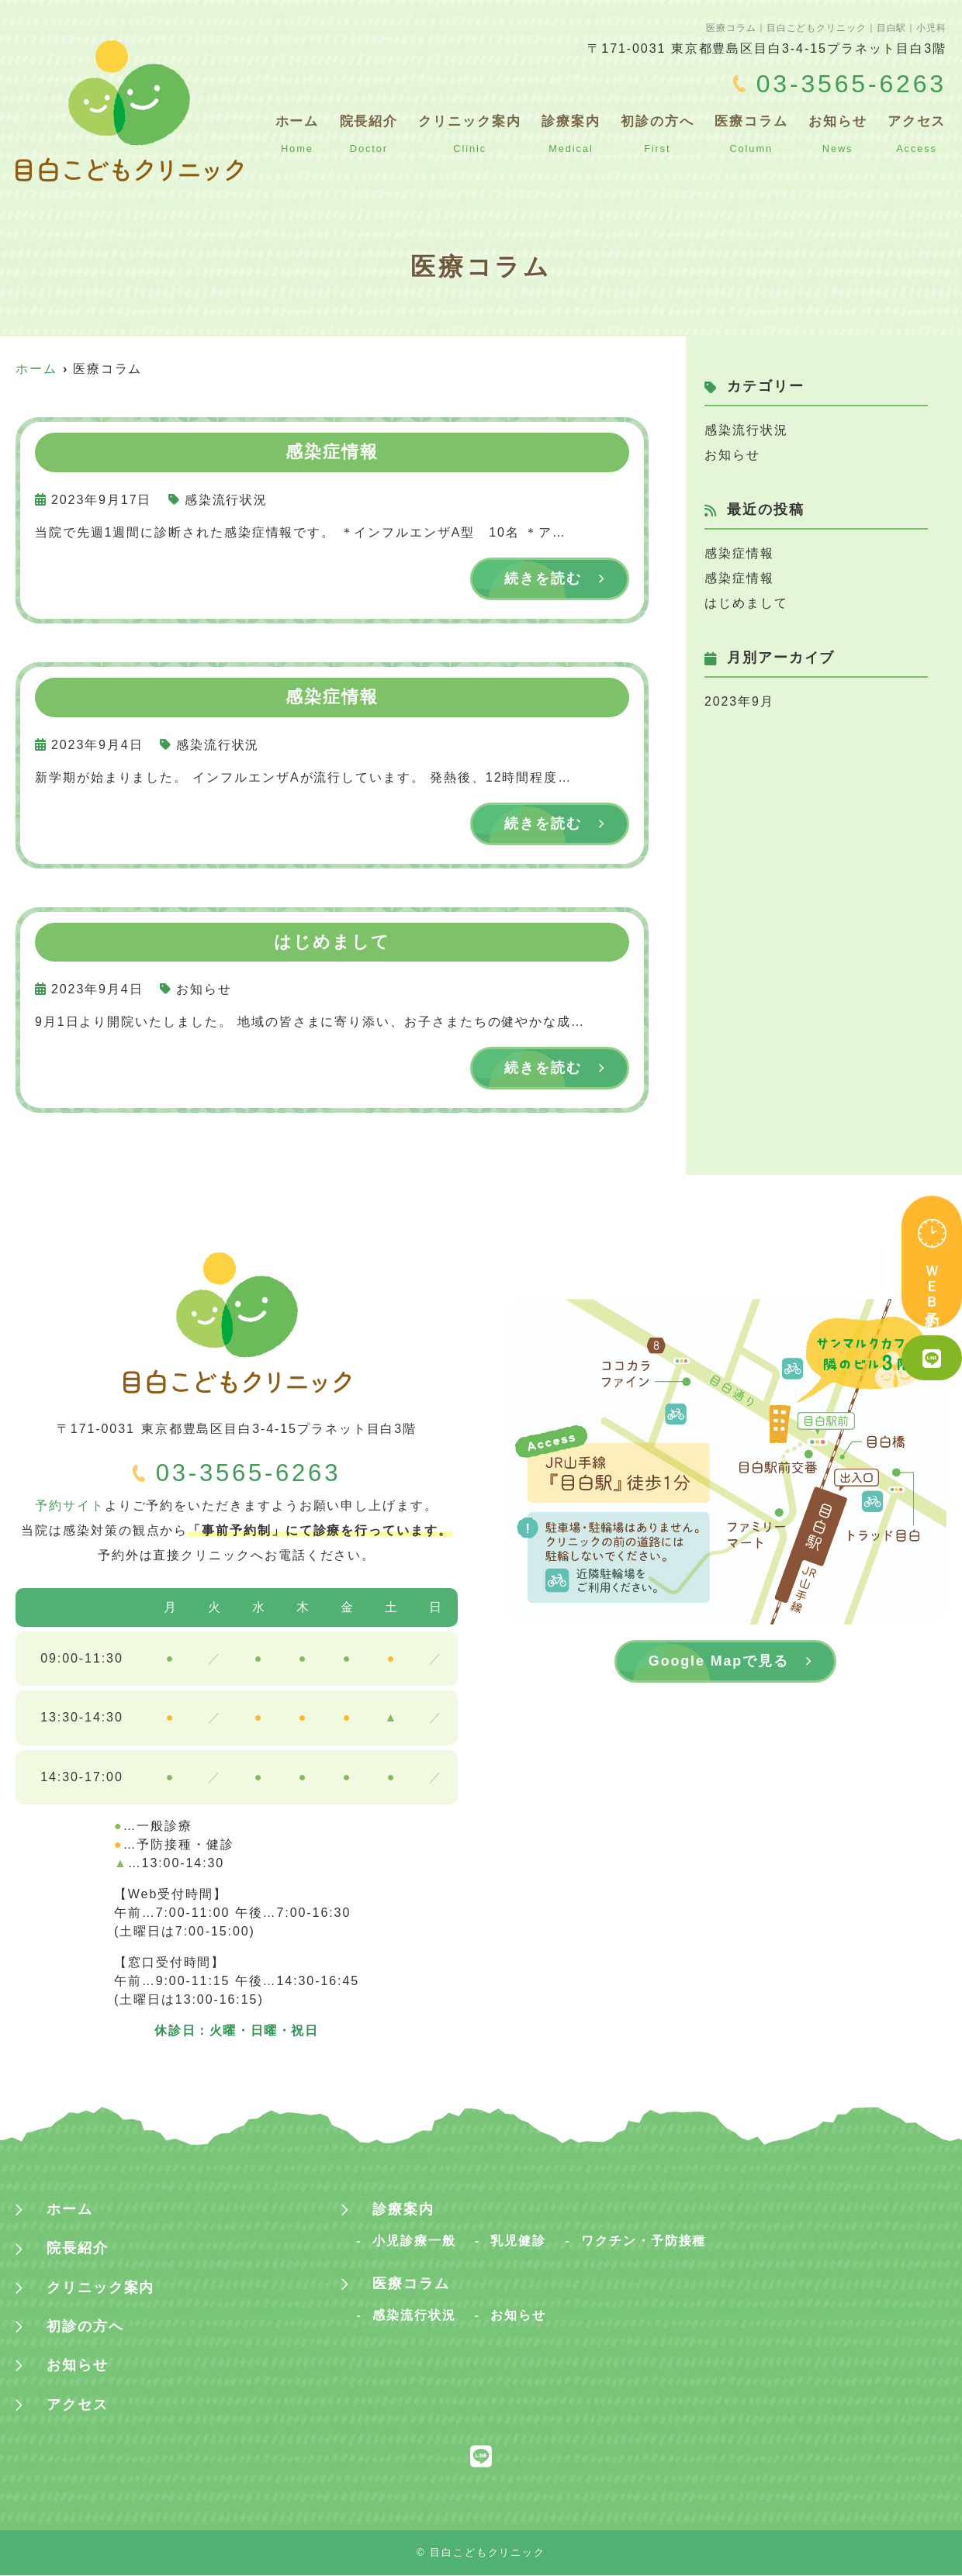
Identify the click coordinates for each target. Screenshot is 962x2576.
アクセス (917, 133)
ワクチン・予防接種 (643, 2242)
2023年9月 (739, 701)
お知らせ (839, 133)
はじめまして (746, 602)
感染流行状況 (226, 499)
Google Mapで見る (718, 1662)
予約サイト (70, 1506)
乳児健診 (519, 2242)
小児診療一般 (414, 2242)
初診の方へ (660, 133)
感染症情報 (739, 553)
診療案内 (575, 133)
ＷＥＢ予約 (932, 1262)
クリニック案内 (475, 133)
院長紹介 (375, 133)
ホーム (304, 133)
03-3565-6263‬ (248, 1474)
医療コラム (754, 133)
